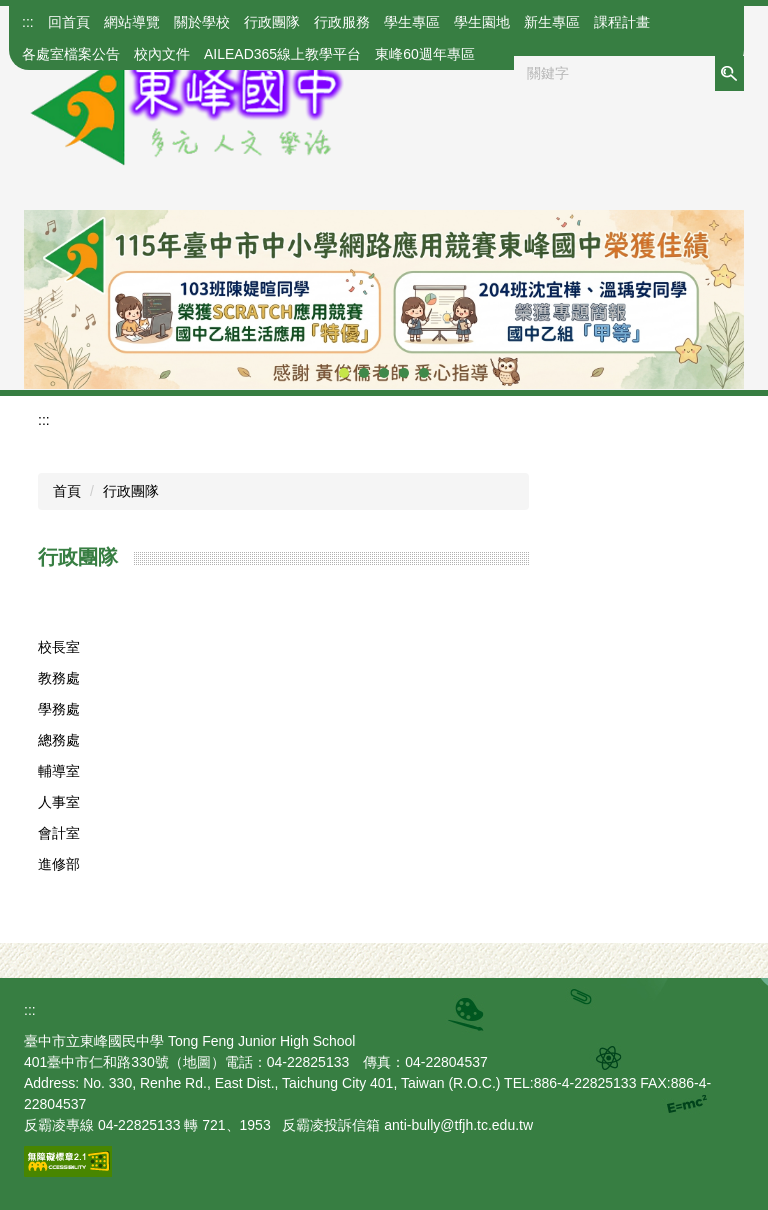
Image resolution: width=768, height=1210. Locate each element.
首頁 (67, 491)
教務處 (59, 678)
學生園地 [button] (482, 22)
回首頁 (69, 22)
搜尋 (729, 73)
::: (28, 22)
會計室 (59, 833)
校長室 (59, 647)
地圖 (197, 1062)
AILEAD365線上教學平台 (282, 54)
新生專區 (552, 22)
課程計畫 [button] (622, 22)
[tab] (344, 373)
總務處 (59, 740)
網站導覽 (132, 22)
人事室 (59, 802)
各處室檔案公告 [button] (71, 54)
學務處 (59, 709)
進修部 (59, 864)
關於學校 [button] (202, 22)
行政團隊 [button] (272, 22)
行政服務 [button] (342, 22)
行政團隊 (131, 491)
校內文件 (162, 54)
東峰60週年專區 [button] (425, 54)
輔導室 (59, 771)
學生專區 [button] (412, 22)
